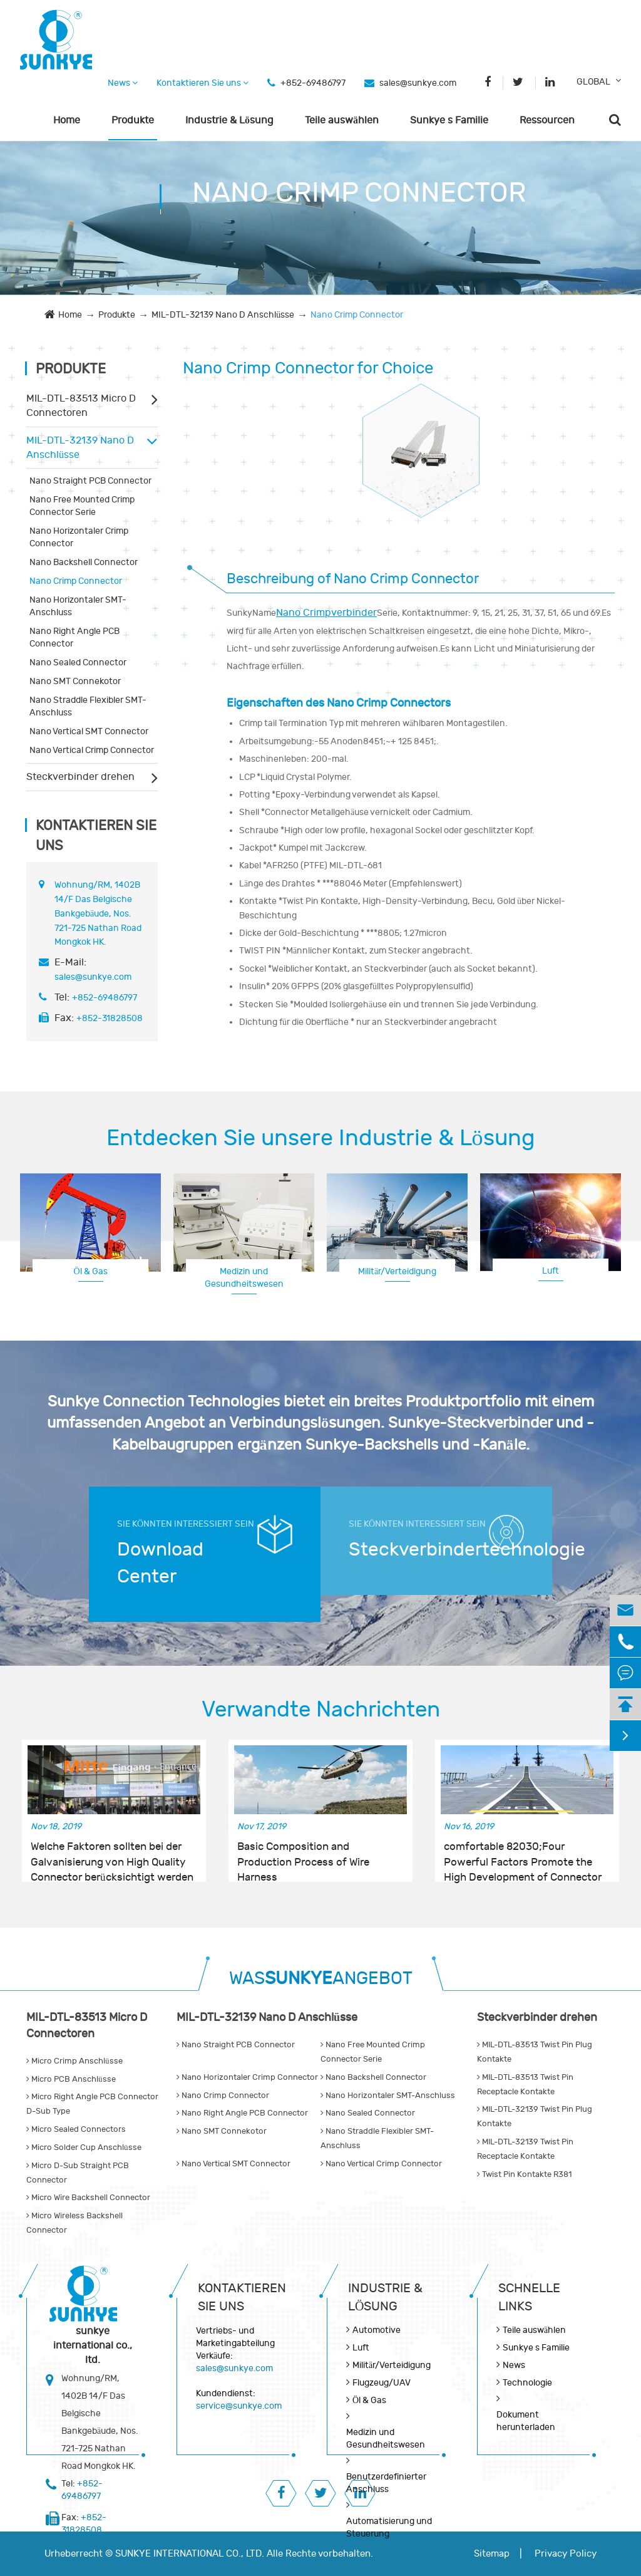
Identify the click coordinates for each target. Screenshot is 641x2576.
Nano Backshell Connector (83, 562)
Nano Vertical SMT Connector (88, 731)
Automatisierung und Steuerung (389, 2527)
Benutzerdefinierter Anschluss (386, 2483)
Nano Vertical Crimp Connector (91, 750)
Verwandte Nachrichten (321, 1709)
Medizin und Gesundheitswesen (244, 1277)
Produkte (132, 120)
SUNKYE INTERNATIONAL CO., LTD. (189, 2553)
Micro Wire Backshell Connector (88, 2198)
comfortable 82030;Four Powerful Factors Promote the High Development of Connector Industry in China (523, 1855)
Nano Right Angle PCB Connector (74, 637)
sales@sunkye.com (417, 83)
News (123, 83)
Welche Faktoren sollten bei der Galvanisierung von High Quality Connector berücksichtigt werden (112, 1855)
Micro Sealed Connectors (76, 2129)
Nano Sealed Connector (77, 662)
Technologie (527, 2382)
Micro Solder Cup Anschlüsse (83, 2147)
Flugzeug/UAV (381, 2382)
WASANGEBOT (321, 1978)
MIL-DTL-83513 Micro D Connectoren (81, 405)
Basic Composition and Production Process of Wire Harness (303, 1855)
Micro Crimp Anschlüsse (74, 2061)
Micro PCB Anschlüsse (71, 2079)
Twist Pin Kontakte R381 (524, 2174)
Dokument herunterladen (525, 2421)
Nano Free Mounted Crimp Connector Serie (82, 505)
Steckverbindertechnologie (419, 1550)
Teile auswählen (342, 120)
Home (66, 120)
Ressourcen (547, 120)
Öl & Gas (90, 1271)
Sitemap (492, 2553)
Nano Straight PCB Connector (90, 480)
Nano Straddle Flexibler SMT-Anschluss (87, 706)
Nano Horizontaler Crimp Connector (78, 537)
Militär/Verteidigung (397, 1271)
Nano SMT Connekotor (75, 681)
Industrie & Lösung (229, 120)
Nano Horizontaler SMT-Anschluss (77, 606)
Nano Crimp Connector (356, 314)
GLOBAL (593, 81)
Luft (550, 1270)
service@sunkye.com (239, 2406)
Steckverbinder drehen (80, 776)
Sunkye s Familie (449, 120)
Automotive (376, 2330)
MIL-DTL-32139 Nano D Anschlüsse (222, 314)
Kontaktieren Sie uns (202, 83)
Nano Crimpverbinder (326, 612)
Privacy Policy (566, 2553)
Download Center (160, 1563)
